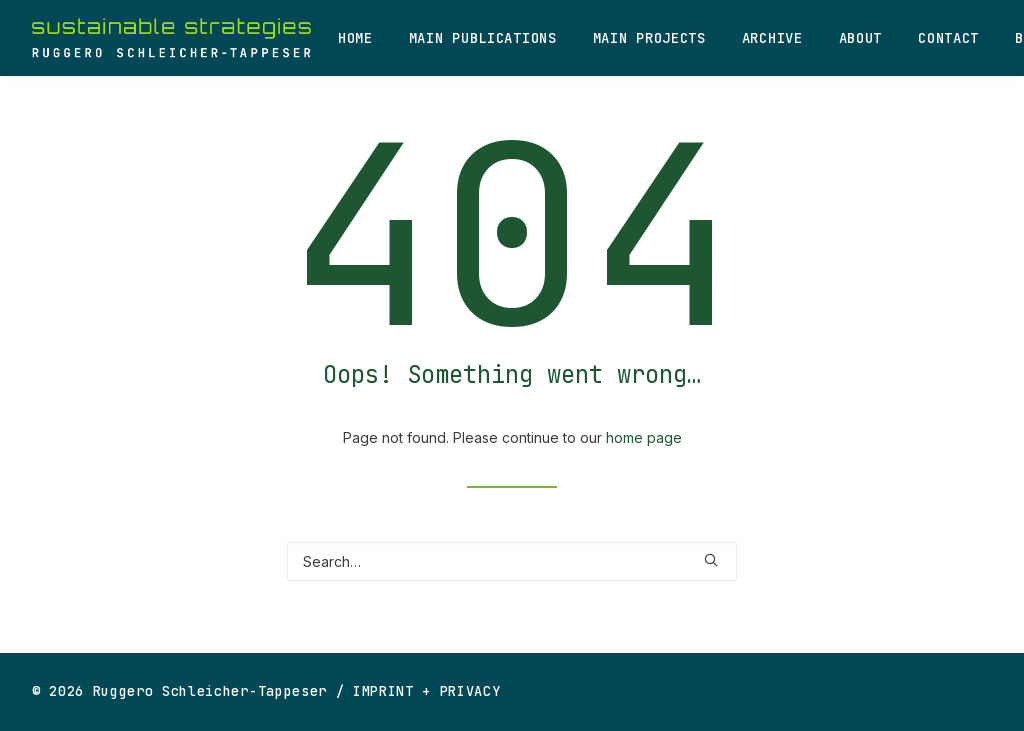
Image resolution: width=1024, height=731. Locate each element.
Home (355, 38)
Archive (772, 38)
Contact (948, 38)
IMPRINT (383, 691)
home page (644, 437)
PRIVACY (470, 691)
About (861, 38)
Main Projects (649, 38)
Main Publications (483, 38)
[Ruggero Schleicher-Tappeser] (171, 38)
